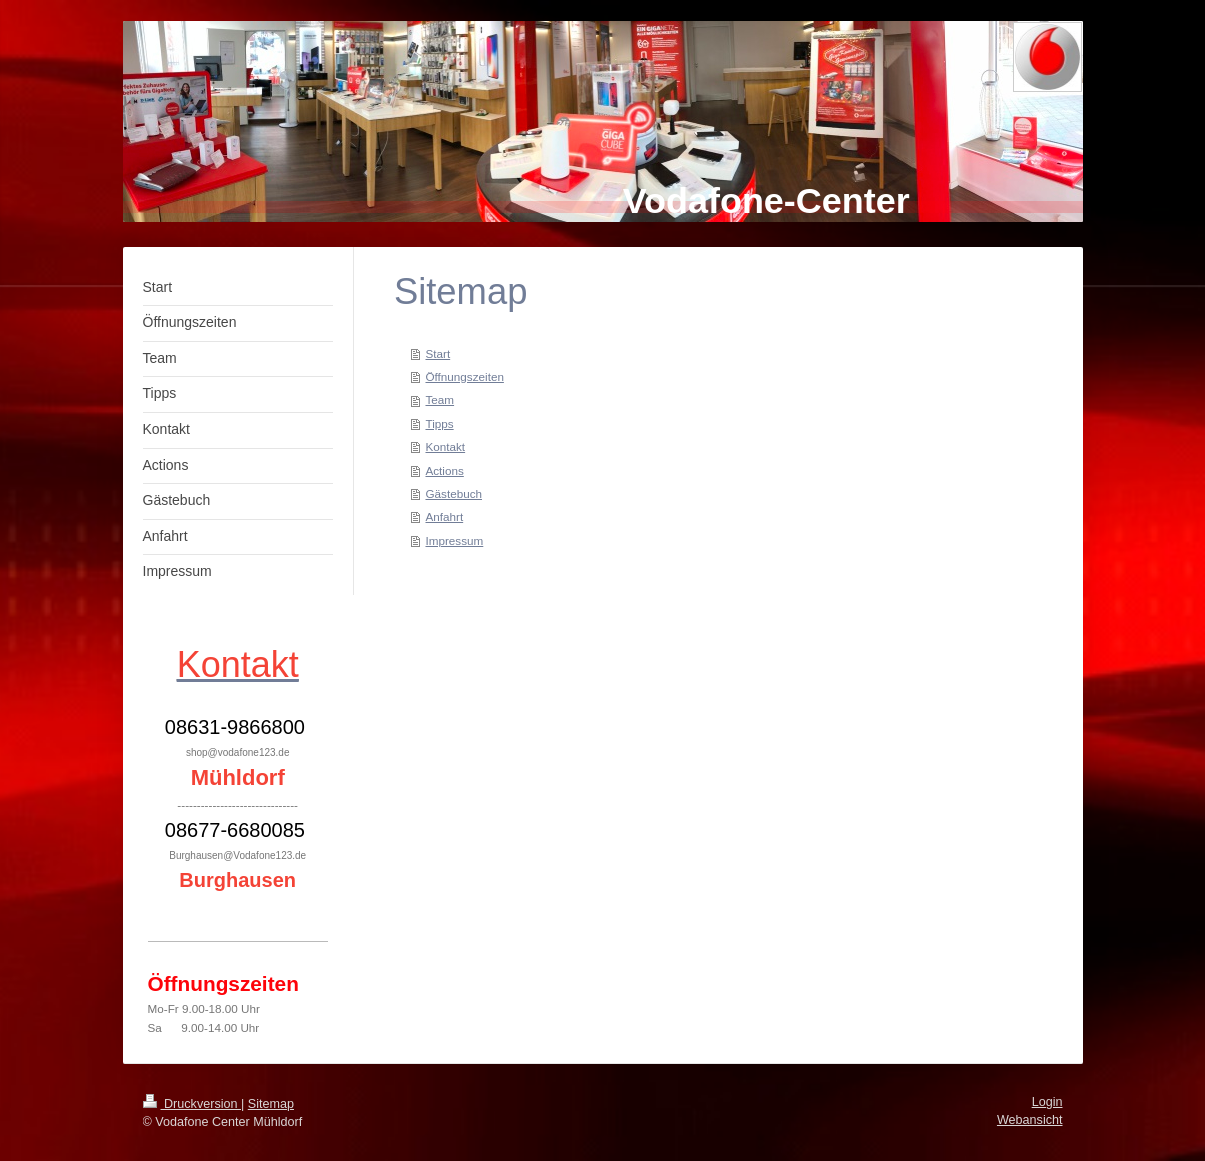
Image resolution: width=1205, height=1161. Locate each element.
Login (1047, 1102)
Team (439, 399)
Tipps (439, 423)
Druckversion (192, 1104)
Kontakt (445, 446)
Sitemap (271, 1104)
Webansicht (1030, 1120)
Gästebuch (453, 493)
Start (437, 353)
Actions (444, 470)
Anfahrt (444, 516)
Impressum (454, 540)
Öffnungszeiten (464, 376)
